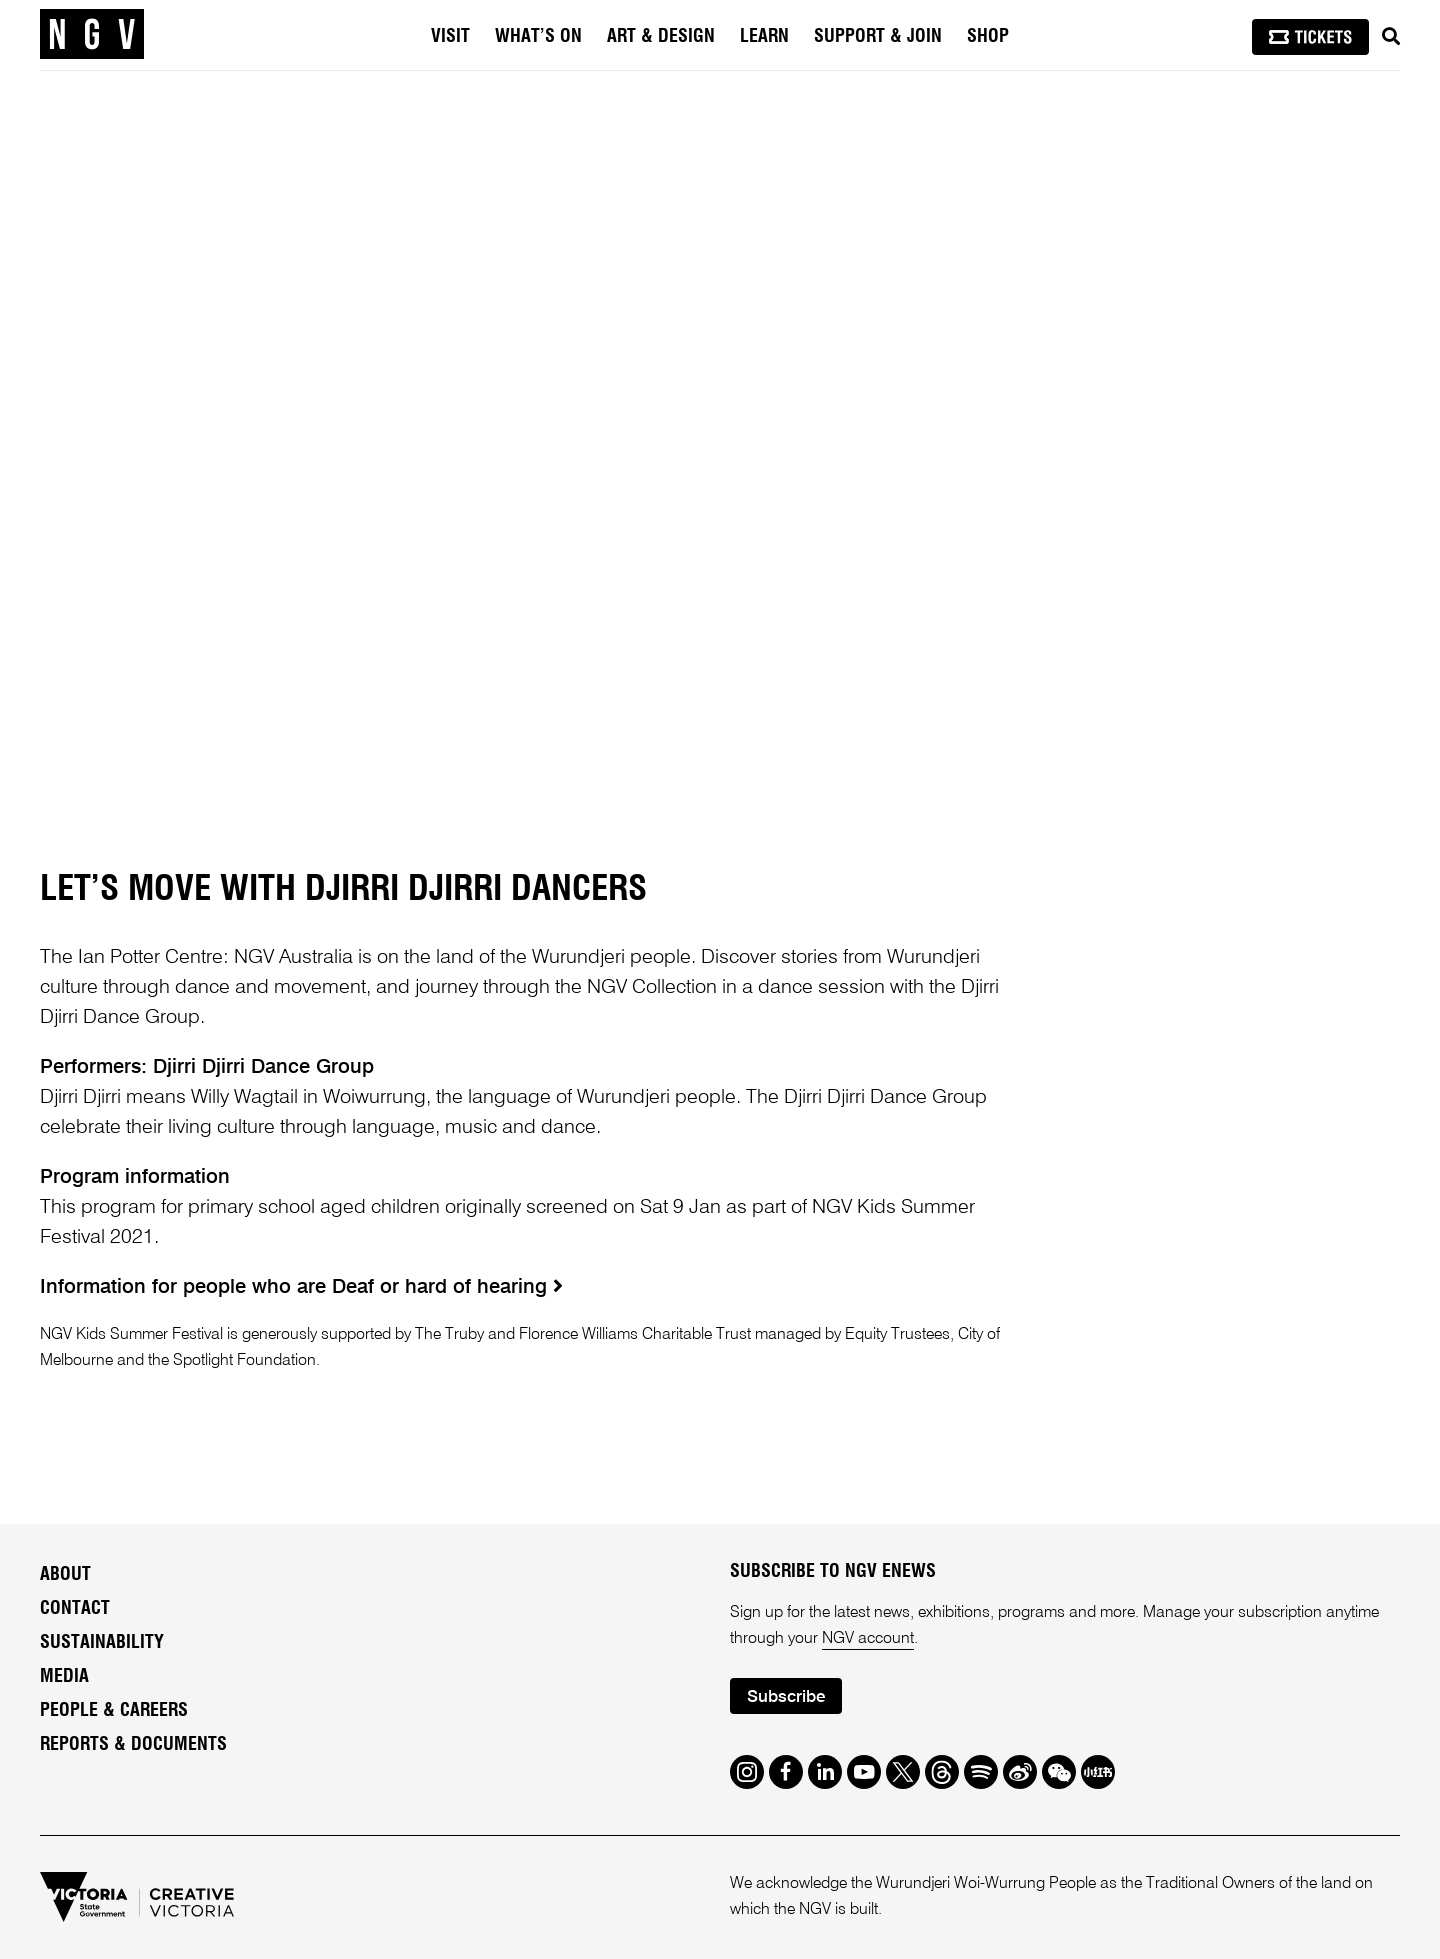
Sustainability (102, 1643)
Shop (988, 37)
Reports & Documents (133, 1745)
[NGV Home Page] (92, 35)
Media (64, 1677)
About (65, 1575)
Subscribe (786, 1697)
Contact (75, 1609)
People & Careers (114, 1711)
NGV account (868, 1639)
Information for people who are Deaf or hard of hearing (301, 1288)
